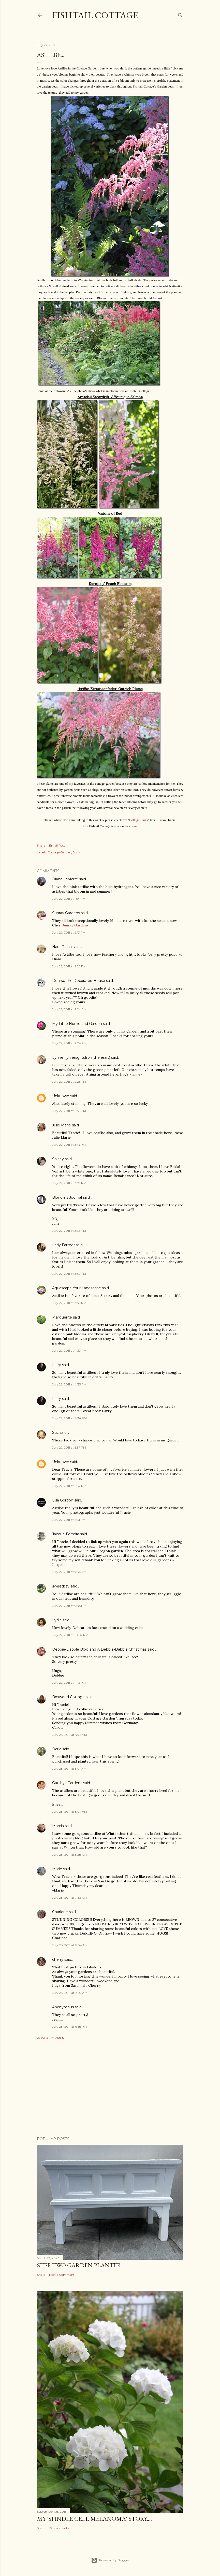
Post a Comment (51, 2038)
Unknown (60, 1096)
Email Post (57, 845)
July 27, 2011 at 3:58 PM (69, 1303)
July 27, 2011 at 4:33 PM (69, 1350)
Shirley (58, 1159)
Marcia (58, 1826)
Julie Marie (61, 1125)
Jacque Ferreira (65, 1534)
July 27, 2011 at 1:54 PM (68, 898)
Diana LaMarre (65, 879)
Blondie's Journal (67, 1197)
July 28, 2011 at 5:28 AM (69, 1854)
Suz (55, 1432)
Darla (56, 1749)
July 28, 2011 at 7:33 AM (69, 1897)
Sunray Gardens (66, 913)
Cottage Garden (59, 852)
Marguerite (62, 1317)
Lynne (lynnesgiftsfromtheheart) (81, 1057)
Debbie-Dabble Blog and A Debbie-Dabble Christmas (99, 1649)
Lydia (57, 1620)
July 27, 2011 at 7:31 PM (68, 1520)
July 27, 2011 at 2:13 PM (68, 932)
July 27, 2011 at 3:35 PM (69, 1231)
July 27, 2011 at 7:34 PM (69, 1572)
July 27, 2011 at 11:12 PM (69, 1682)
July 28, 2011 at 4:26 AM (69, 1735)
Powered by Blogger (110, 2560)
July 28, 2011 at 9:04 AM (69, 1945)
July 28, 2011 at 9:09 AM (69, 1993)
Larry (56, 1365)
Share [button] (41, 845)
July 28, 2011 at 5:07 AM (69, 1811)
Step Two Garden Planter (79, 2265)
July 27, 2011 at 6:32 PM (69, 1486)
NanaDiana (62, 946)
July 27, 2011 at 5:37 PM (69, 1447)
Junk (76, 852)
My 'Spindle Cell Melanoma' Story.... (94, 2519)
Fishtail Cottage (95, 15)
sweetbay (60, 1586)
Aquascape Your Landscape (76, 1288)
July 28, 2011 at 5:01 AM (69, 1768)
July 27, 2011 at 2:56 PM (69, 1111)
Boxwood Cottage (68, 1697)
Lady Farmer (63, 1245)
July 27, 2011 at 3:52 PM (69, 1274)
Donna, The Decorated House (78, 980)
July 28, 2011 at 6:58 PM (69, 2026)
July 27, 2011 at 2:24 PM (69, 1009)
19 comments (59, 2528)
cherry (57, 1959)
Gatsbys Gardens (67, 1783)
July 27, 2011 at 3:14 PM (69, 1145)
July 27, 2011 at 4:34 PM (69, 1418)
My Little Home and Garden (77, 1023)
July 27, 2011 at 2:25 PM (69, 1081)
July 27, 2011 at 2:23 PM (69, 966)
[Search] (180, 14)
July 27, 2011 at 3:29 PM (69, 1183)
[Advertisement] (110, 2088)
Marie (57, 1869)
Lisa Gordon (62, 1500)
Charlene (60, 1912)
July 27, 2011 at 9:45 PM (69, 1606)
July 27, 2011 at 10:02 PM (70, 1635)
